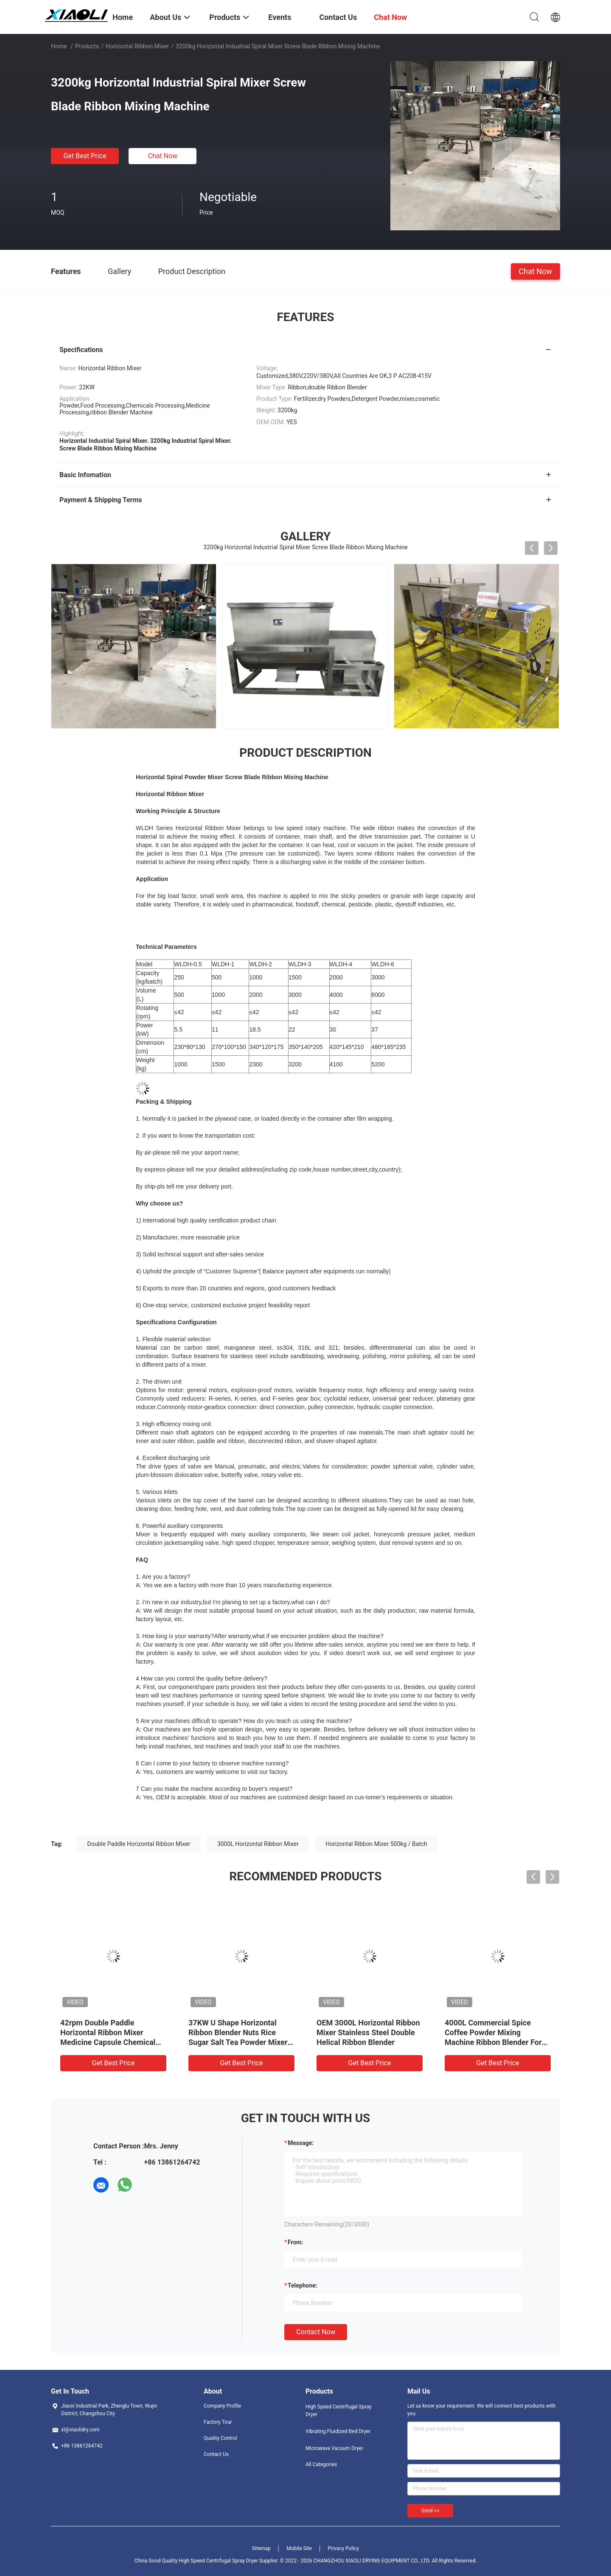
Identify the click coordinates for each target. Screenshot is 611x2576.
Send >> (430, 2511)
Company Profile (222, 2406)
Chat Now (163, 156)
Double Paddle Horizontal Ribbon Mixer (139, 1843)
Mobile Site (299, 2548)
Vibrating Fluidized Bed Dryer (338, 2431)
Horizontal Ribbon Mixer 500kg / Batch (376, 1843)
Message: (301, 2143)
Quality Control (220, 2438)
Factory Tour (218, 2422)
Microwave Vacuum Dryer (334, 2448)
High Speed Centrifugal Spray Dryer (339, 2410)
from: (295, 2242)
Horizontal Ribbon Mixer (137, 46)
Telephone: (302, 2285)
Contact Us (216, 2454)
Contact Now (315, 2332)
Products (87, 46)
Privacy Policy (343, 2548)
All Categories (321, 2464)
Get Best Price (85, 156)
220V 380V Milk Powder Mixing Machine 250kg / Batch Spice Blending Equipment (497, 2032)
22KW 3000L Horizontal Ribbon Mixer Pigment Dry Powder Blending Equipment (365, 2032)
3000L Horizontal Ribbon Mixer (258, 1843)
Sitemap (261, 2548)
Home (59, 46)
